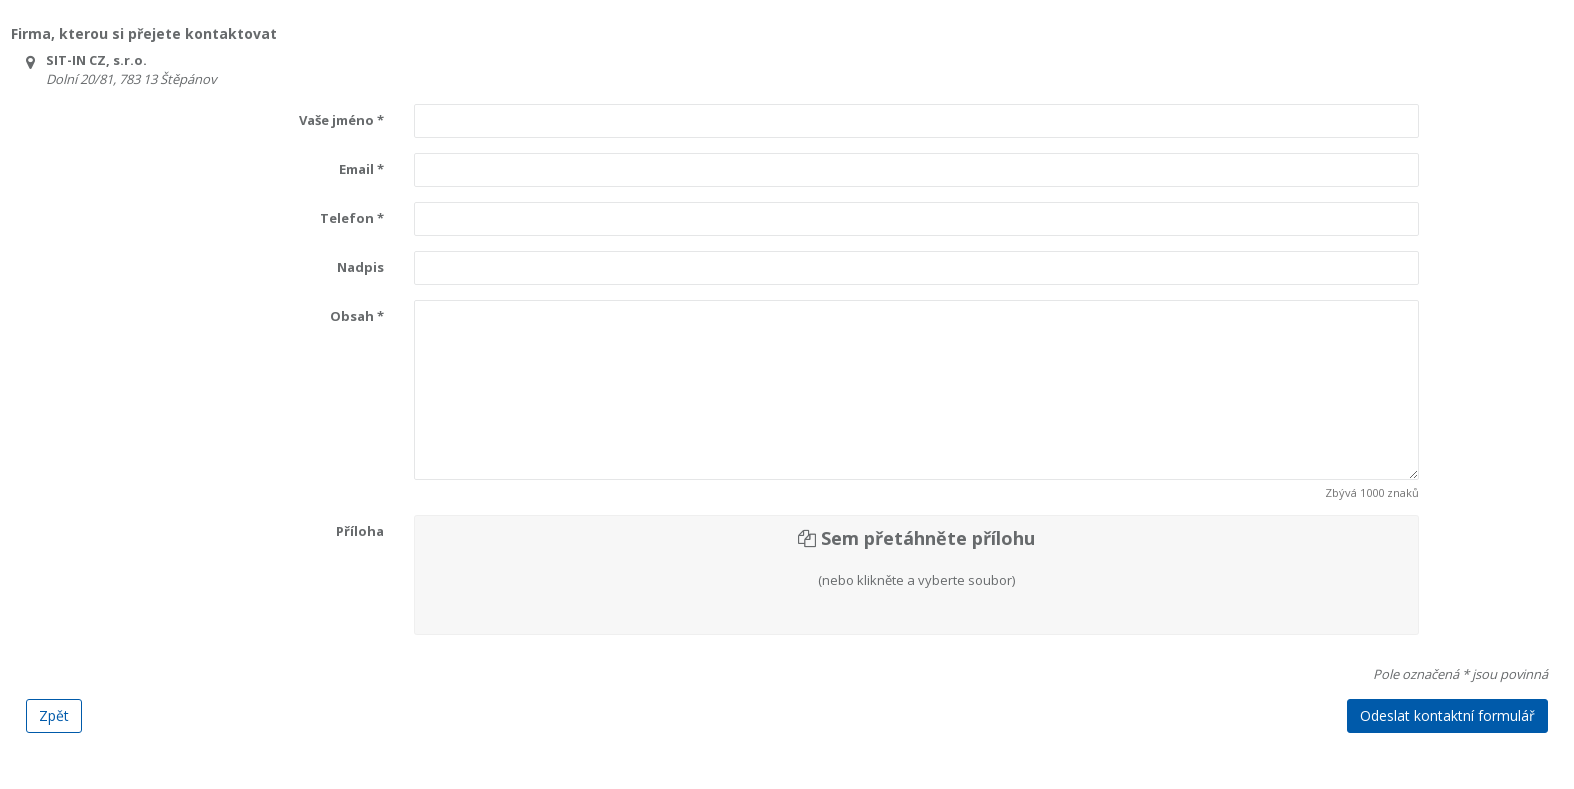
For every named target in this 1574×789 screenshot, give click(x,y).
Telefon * (352, 218)
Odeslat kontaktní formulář (1447, 715)
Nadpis (360, 267)
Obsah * (357, 316)
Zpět (54, 715)
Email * (361, 169)
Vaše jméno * (341, 120)
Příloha (360, 531)
